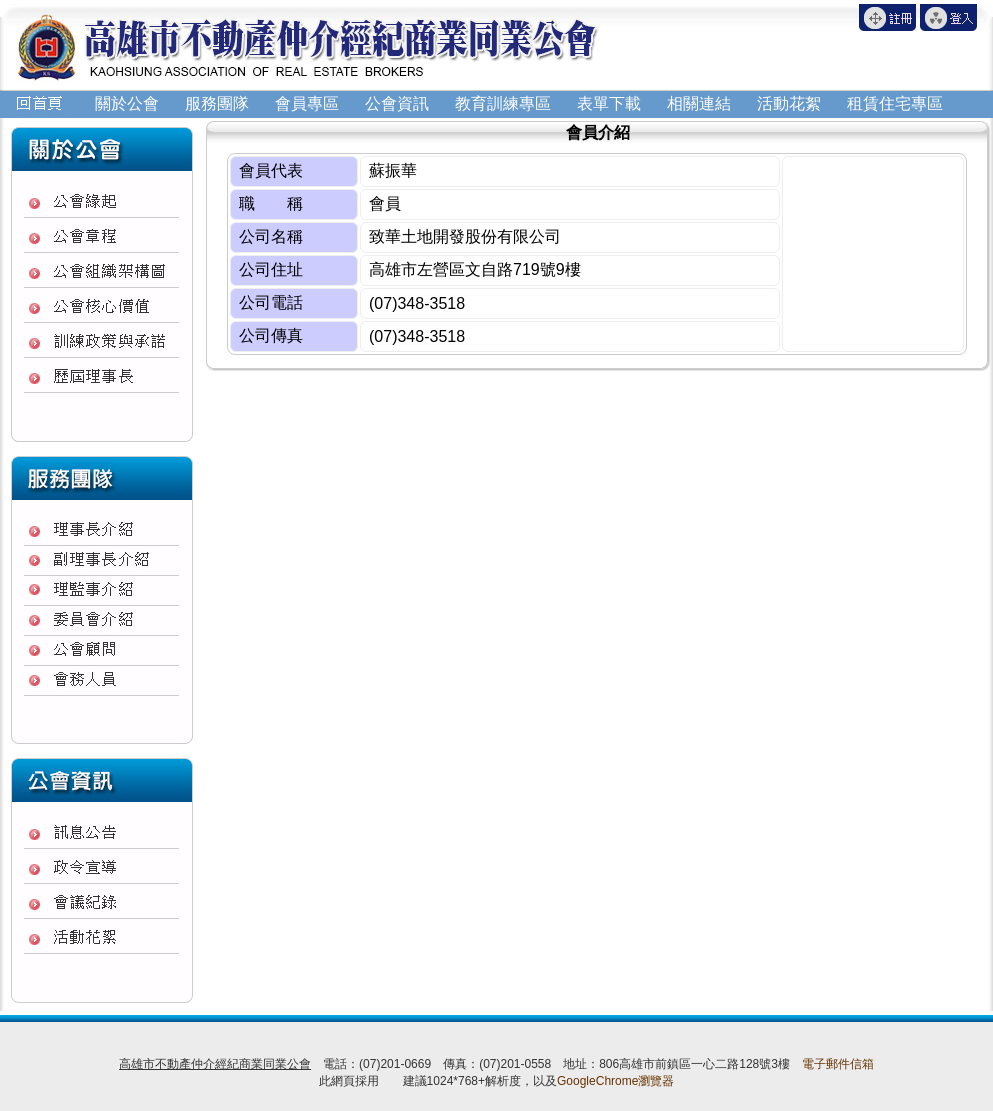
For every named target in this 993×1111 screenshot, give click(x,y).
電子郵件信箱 (838, 1064)
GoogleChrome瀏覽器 (615, 1081)
